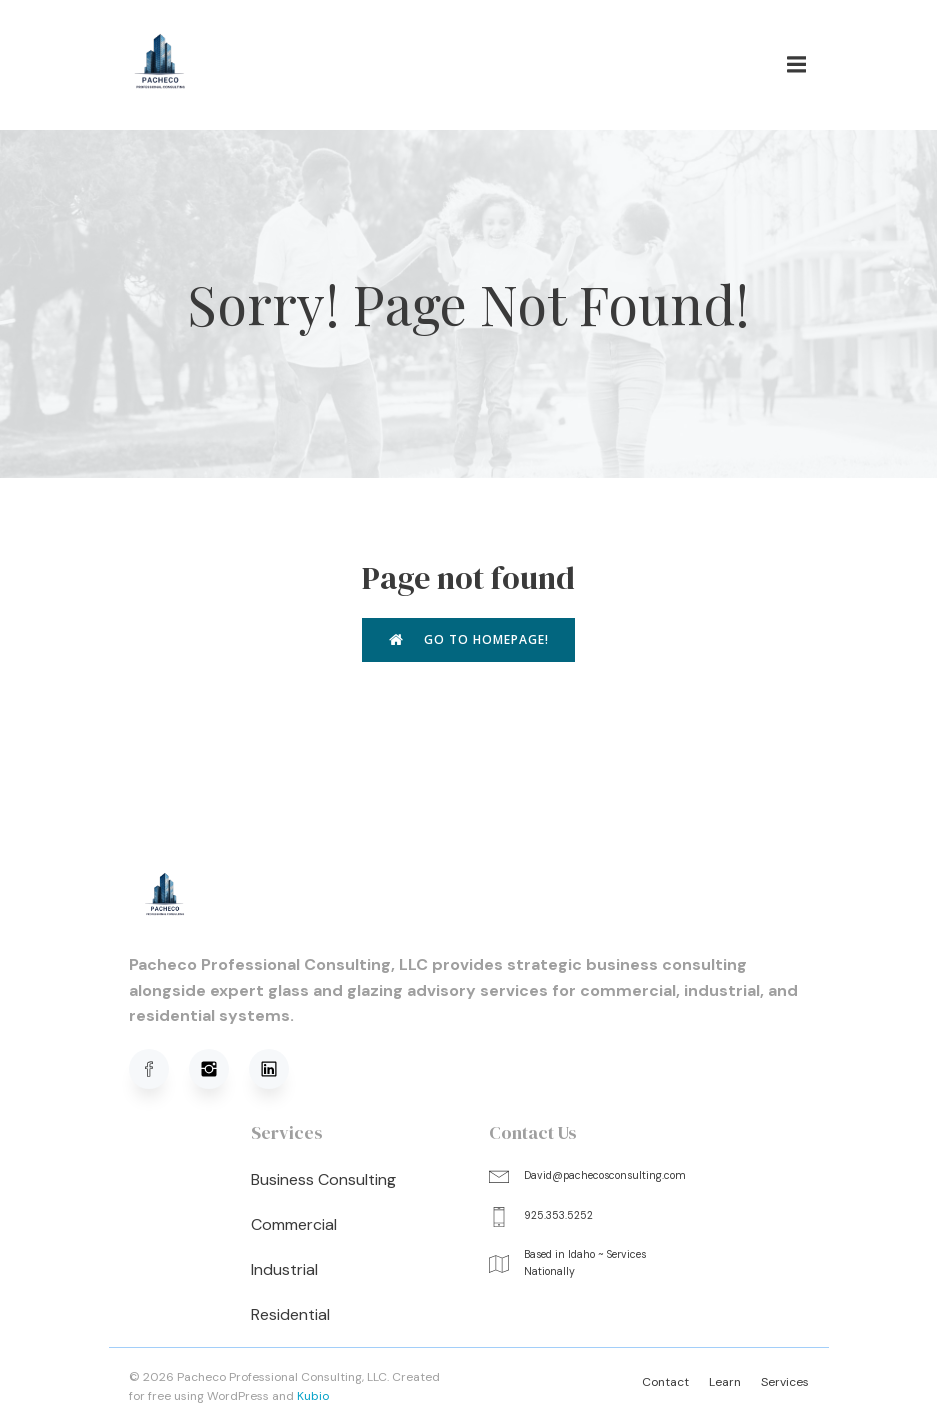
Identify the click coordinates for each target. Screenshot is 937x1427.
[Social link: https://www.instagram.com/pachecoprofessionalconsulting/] (219, 1069)
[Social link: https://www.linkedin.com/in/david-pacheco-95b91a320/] (279, 1069)
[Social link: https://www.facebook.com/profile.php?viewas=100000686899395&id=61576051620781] (159, 1069)
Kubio (313, 1396)
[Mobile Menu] (797, 65)
